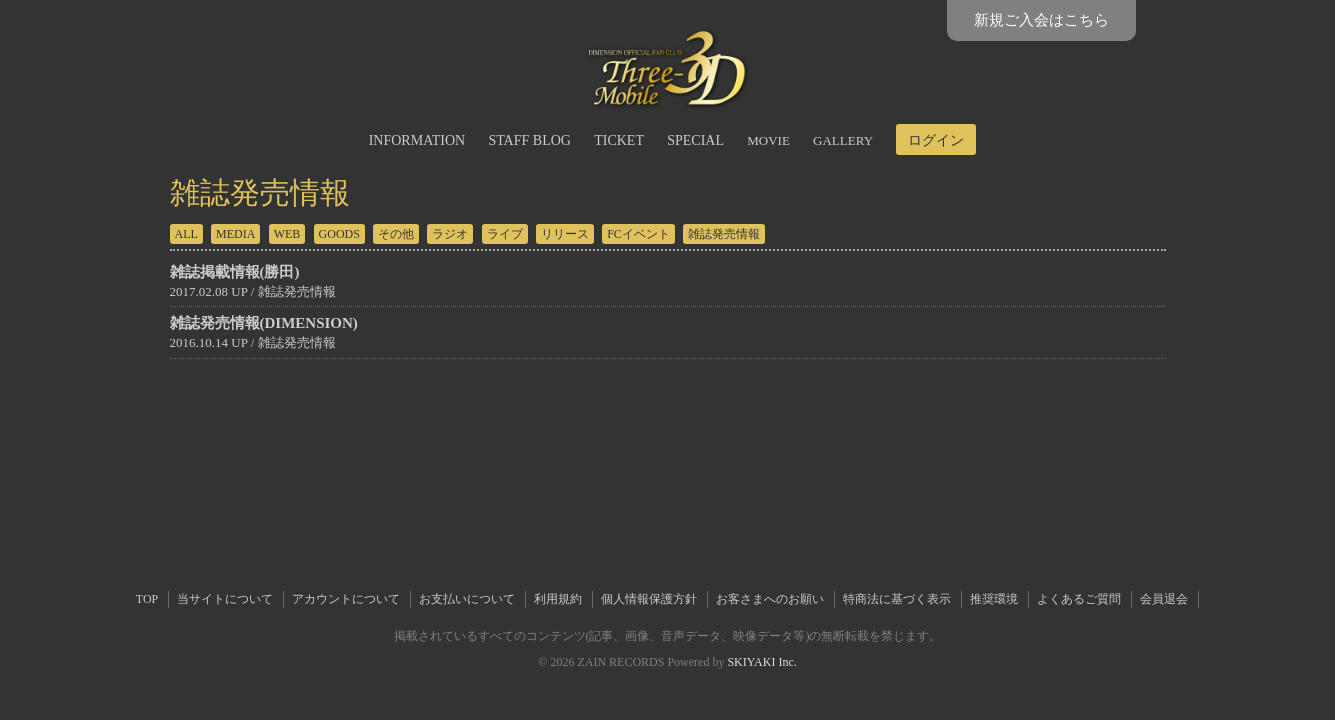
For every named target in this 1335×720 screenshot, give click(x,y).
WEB (287, 234)
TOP (147, 599)
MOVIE (768, 140)
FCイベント (638, 234)
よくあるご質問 (1079, 599)
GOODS (339, 234)
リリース (565, 234)
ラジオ (450, 234)
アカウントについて (346, 599)
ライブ (505, 234)
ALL (186, 234)
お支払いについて (467, 599)
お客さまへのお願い (770, 599)
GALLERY (843, 140)
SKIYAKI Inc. (761, 662)
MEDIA (235, 234)
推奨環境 (994, 599)
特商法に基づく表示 (897, 599)
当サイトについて (225, 599)
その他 (396, 234)
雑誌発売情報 (724, 234)
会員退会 (1164, 599)
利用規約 (558, 599)
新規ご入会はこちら (1041, 20)
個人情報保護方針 (649, 599)
